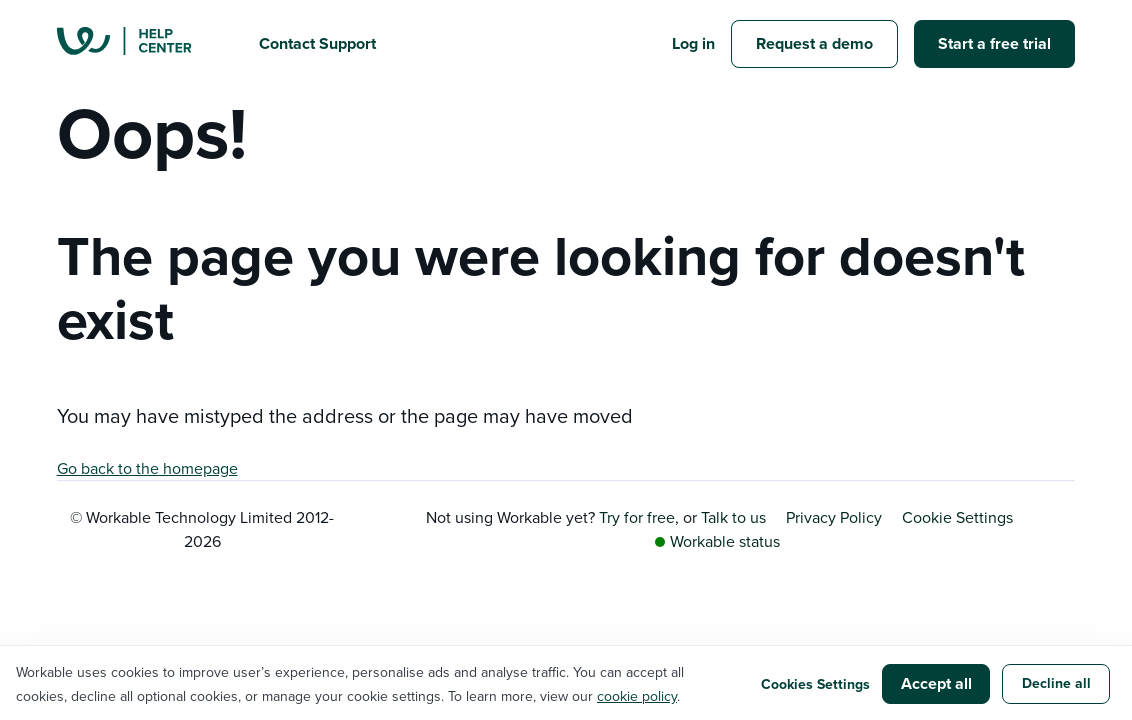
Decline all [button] (1056, 683)
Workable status (717, 541)
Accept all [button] (936, 683)
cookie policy (637, 696)
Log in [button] (693, 43)
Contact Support (317, 43)
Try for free (637, 517)
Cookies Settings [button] (815, 684)
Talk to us (733, 517)
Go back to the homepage (147, 468)
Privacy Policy (834, 517)
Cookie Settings (957, 517)
